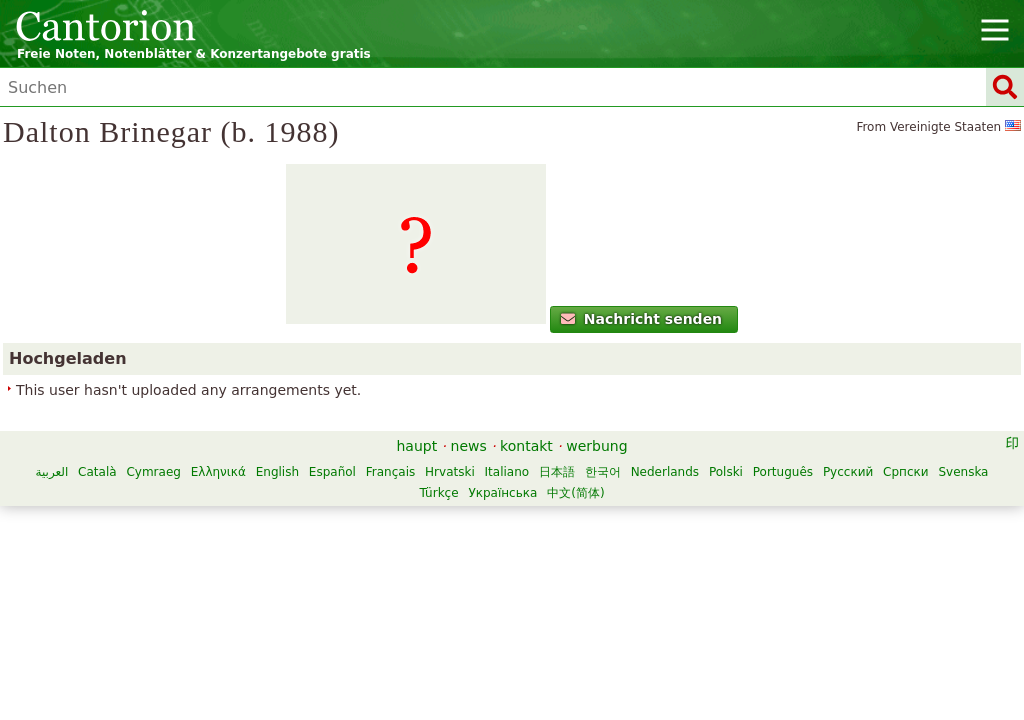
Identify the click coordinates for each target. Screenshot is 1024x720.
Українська (647, 600)
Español (477, 579)
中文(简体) (720, 600)
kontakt (526, 553)
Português (349, 600)
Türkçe (583, 600)
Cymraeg (298, 579)
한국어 (748, 579)
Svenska (529, 600)
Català (242, 579)
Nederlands (809, 579)
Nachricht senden (149, 395)
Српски (472, 600)
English (421, 579)
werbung (596, 553)
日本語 (702, 579)
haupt (416, 553)
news (469, 553)
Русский (414, 600)
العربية (196, 579)
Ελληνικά (362, 579)
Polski (292, 600)
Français (534, 579)
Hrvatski (595, 579)
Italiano (651, 579)
